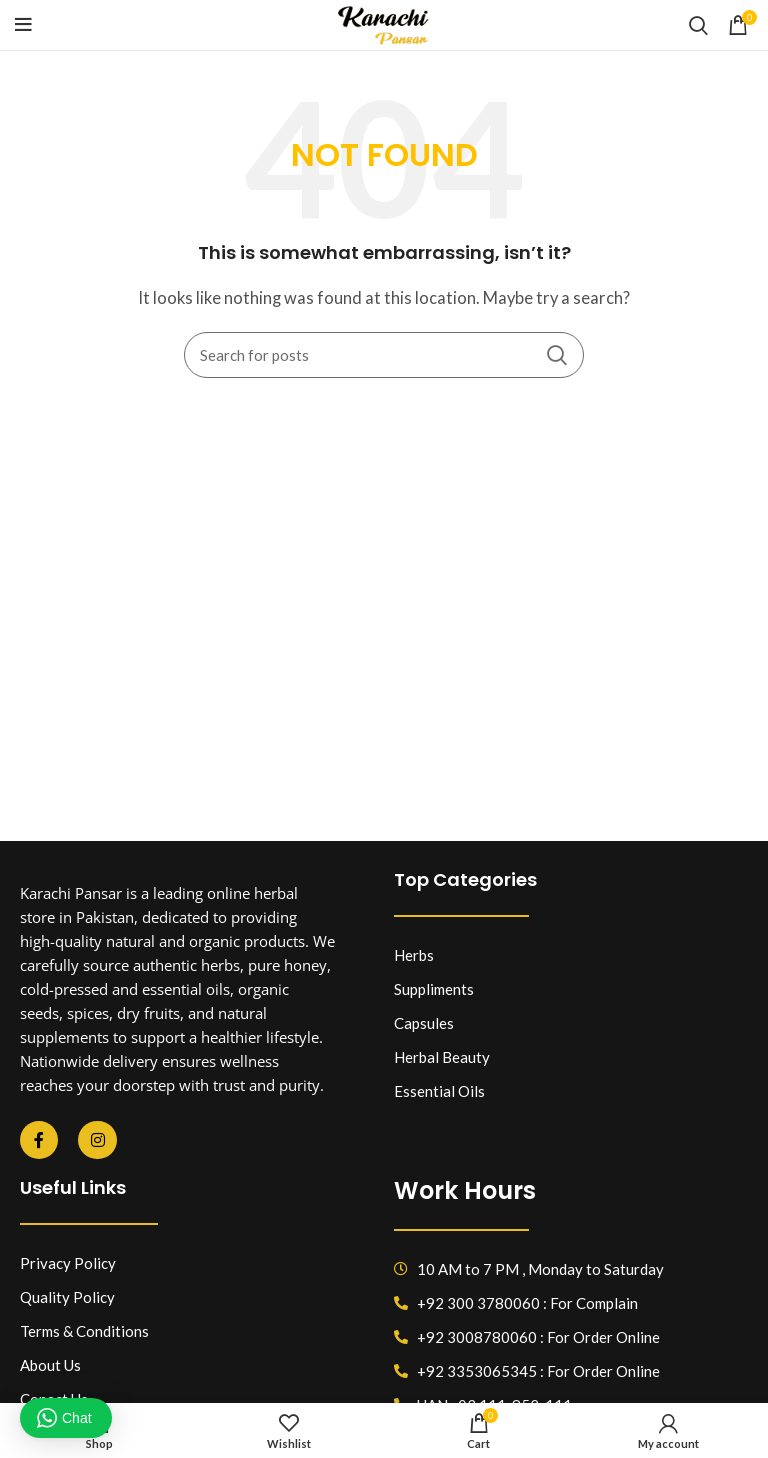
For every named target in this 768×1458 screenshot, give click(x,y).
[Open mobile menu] (23, 25)
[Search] (698, 25)
